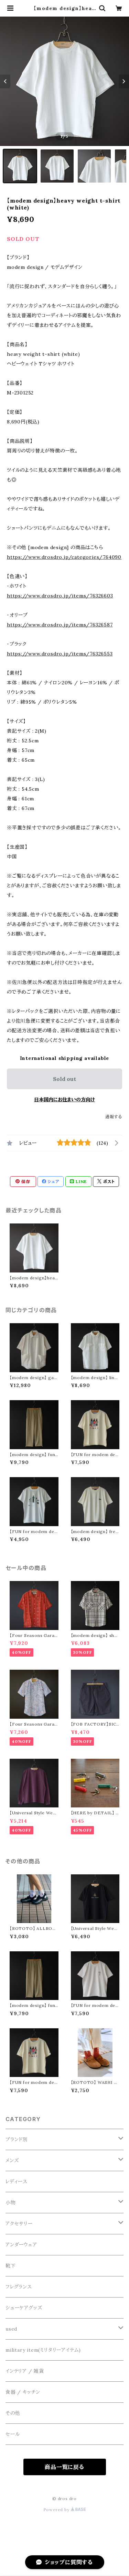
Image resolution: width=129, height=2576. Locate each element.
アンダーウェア (21, 2245)
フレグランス (19, 2287)
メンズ (12, 2160)
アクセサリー (19, 2224)
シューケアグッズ (24, 2308)
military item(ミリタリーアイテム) (43, 2350)
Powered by (64, 2509)
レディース (17, 2181)
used (11, 2329)
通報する (113, 1116)
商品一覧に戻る (64, 2466)
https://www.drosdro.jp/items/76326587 (60, 625)
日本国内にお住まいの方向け (64, 1099)
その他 (13, 2413)
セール (13, 2434)
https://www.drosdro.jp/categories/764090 (64, 557)
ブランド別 (17, 2139)
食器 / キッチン (23, 2392)
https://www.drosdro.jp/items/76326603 (60, 596)
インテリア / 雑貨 (25, 2371)
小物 (11, 2202)
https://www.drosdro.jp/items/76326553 (60, 654)
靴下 (11, 2266)
